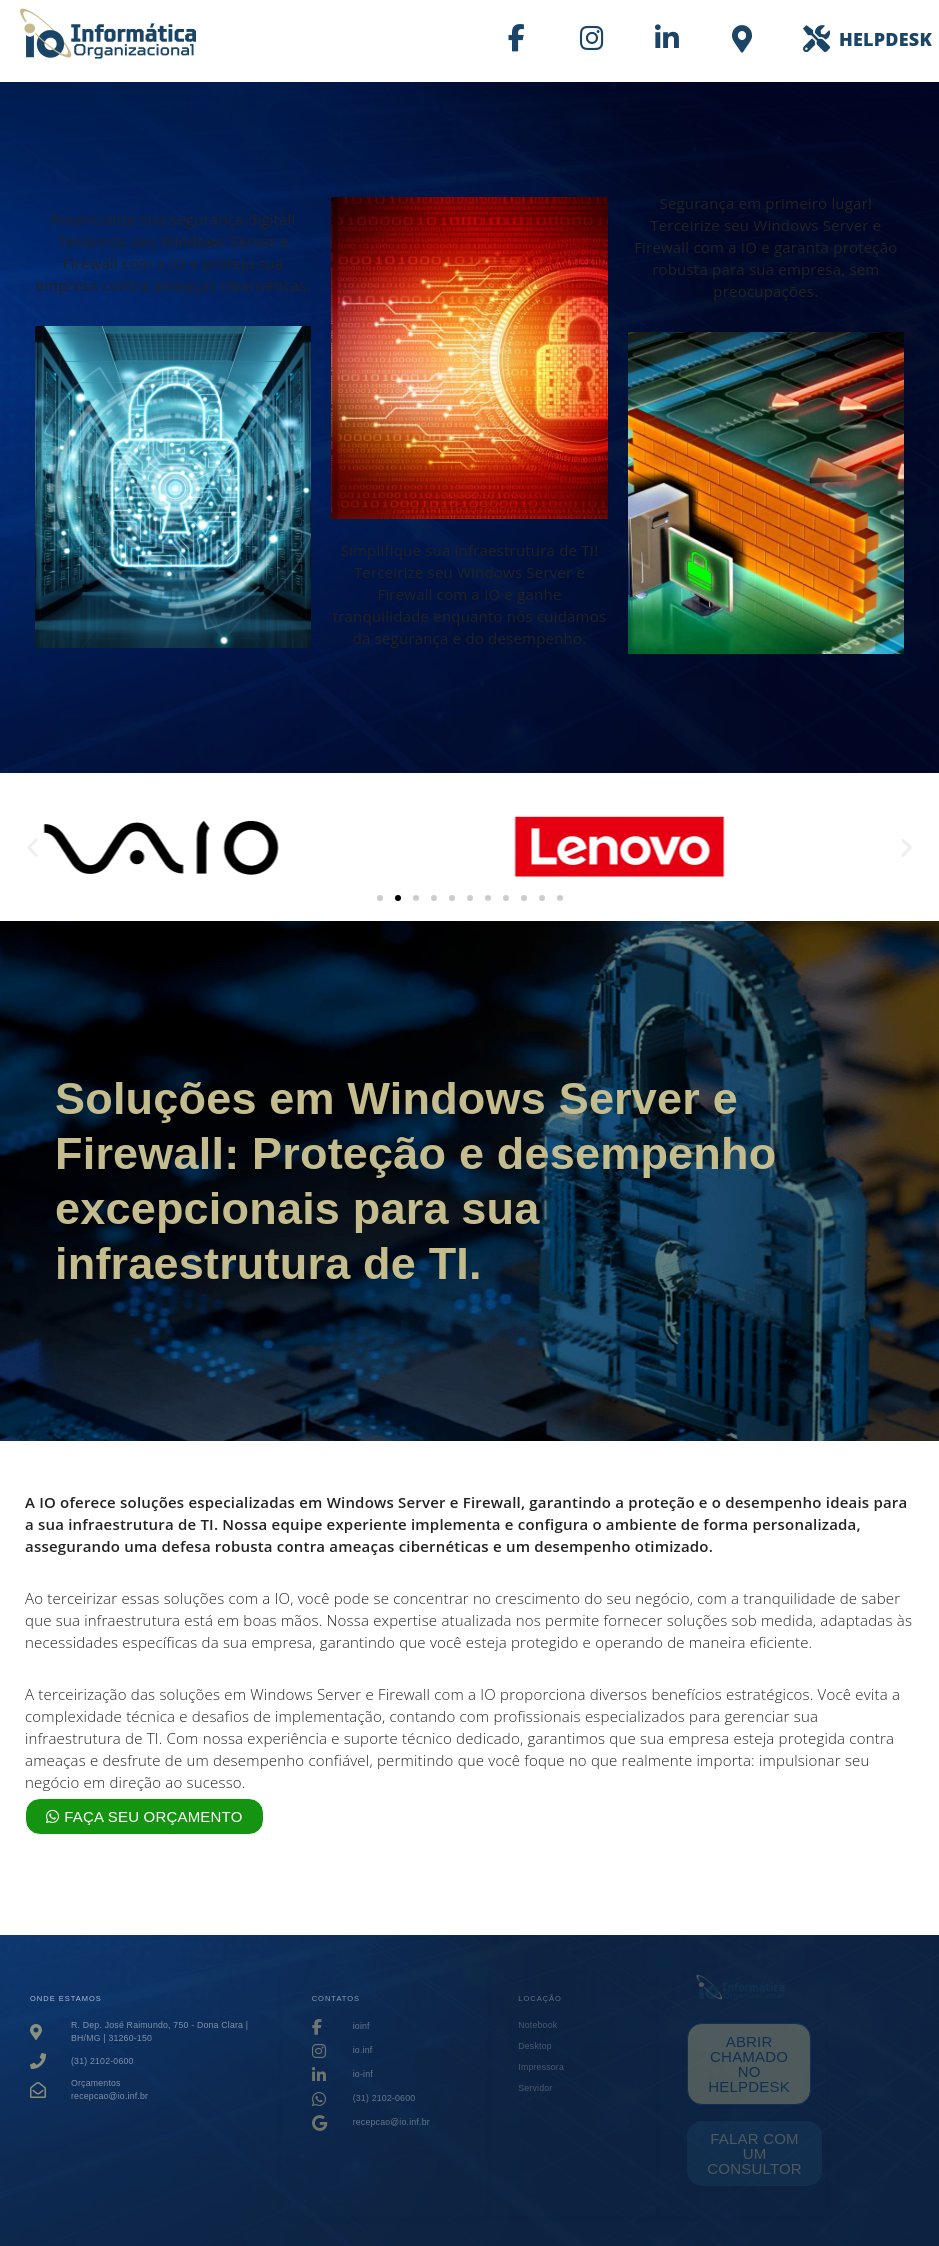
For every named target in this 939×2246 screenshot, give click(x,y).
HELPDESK (885, 39)
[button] (32, 847)
